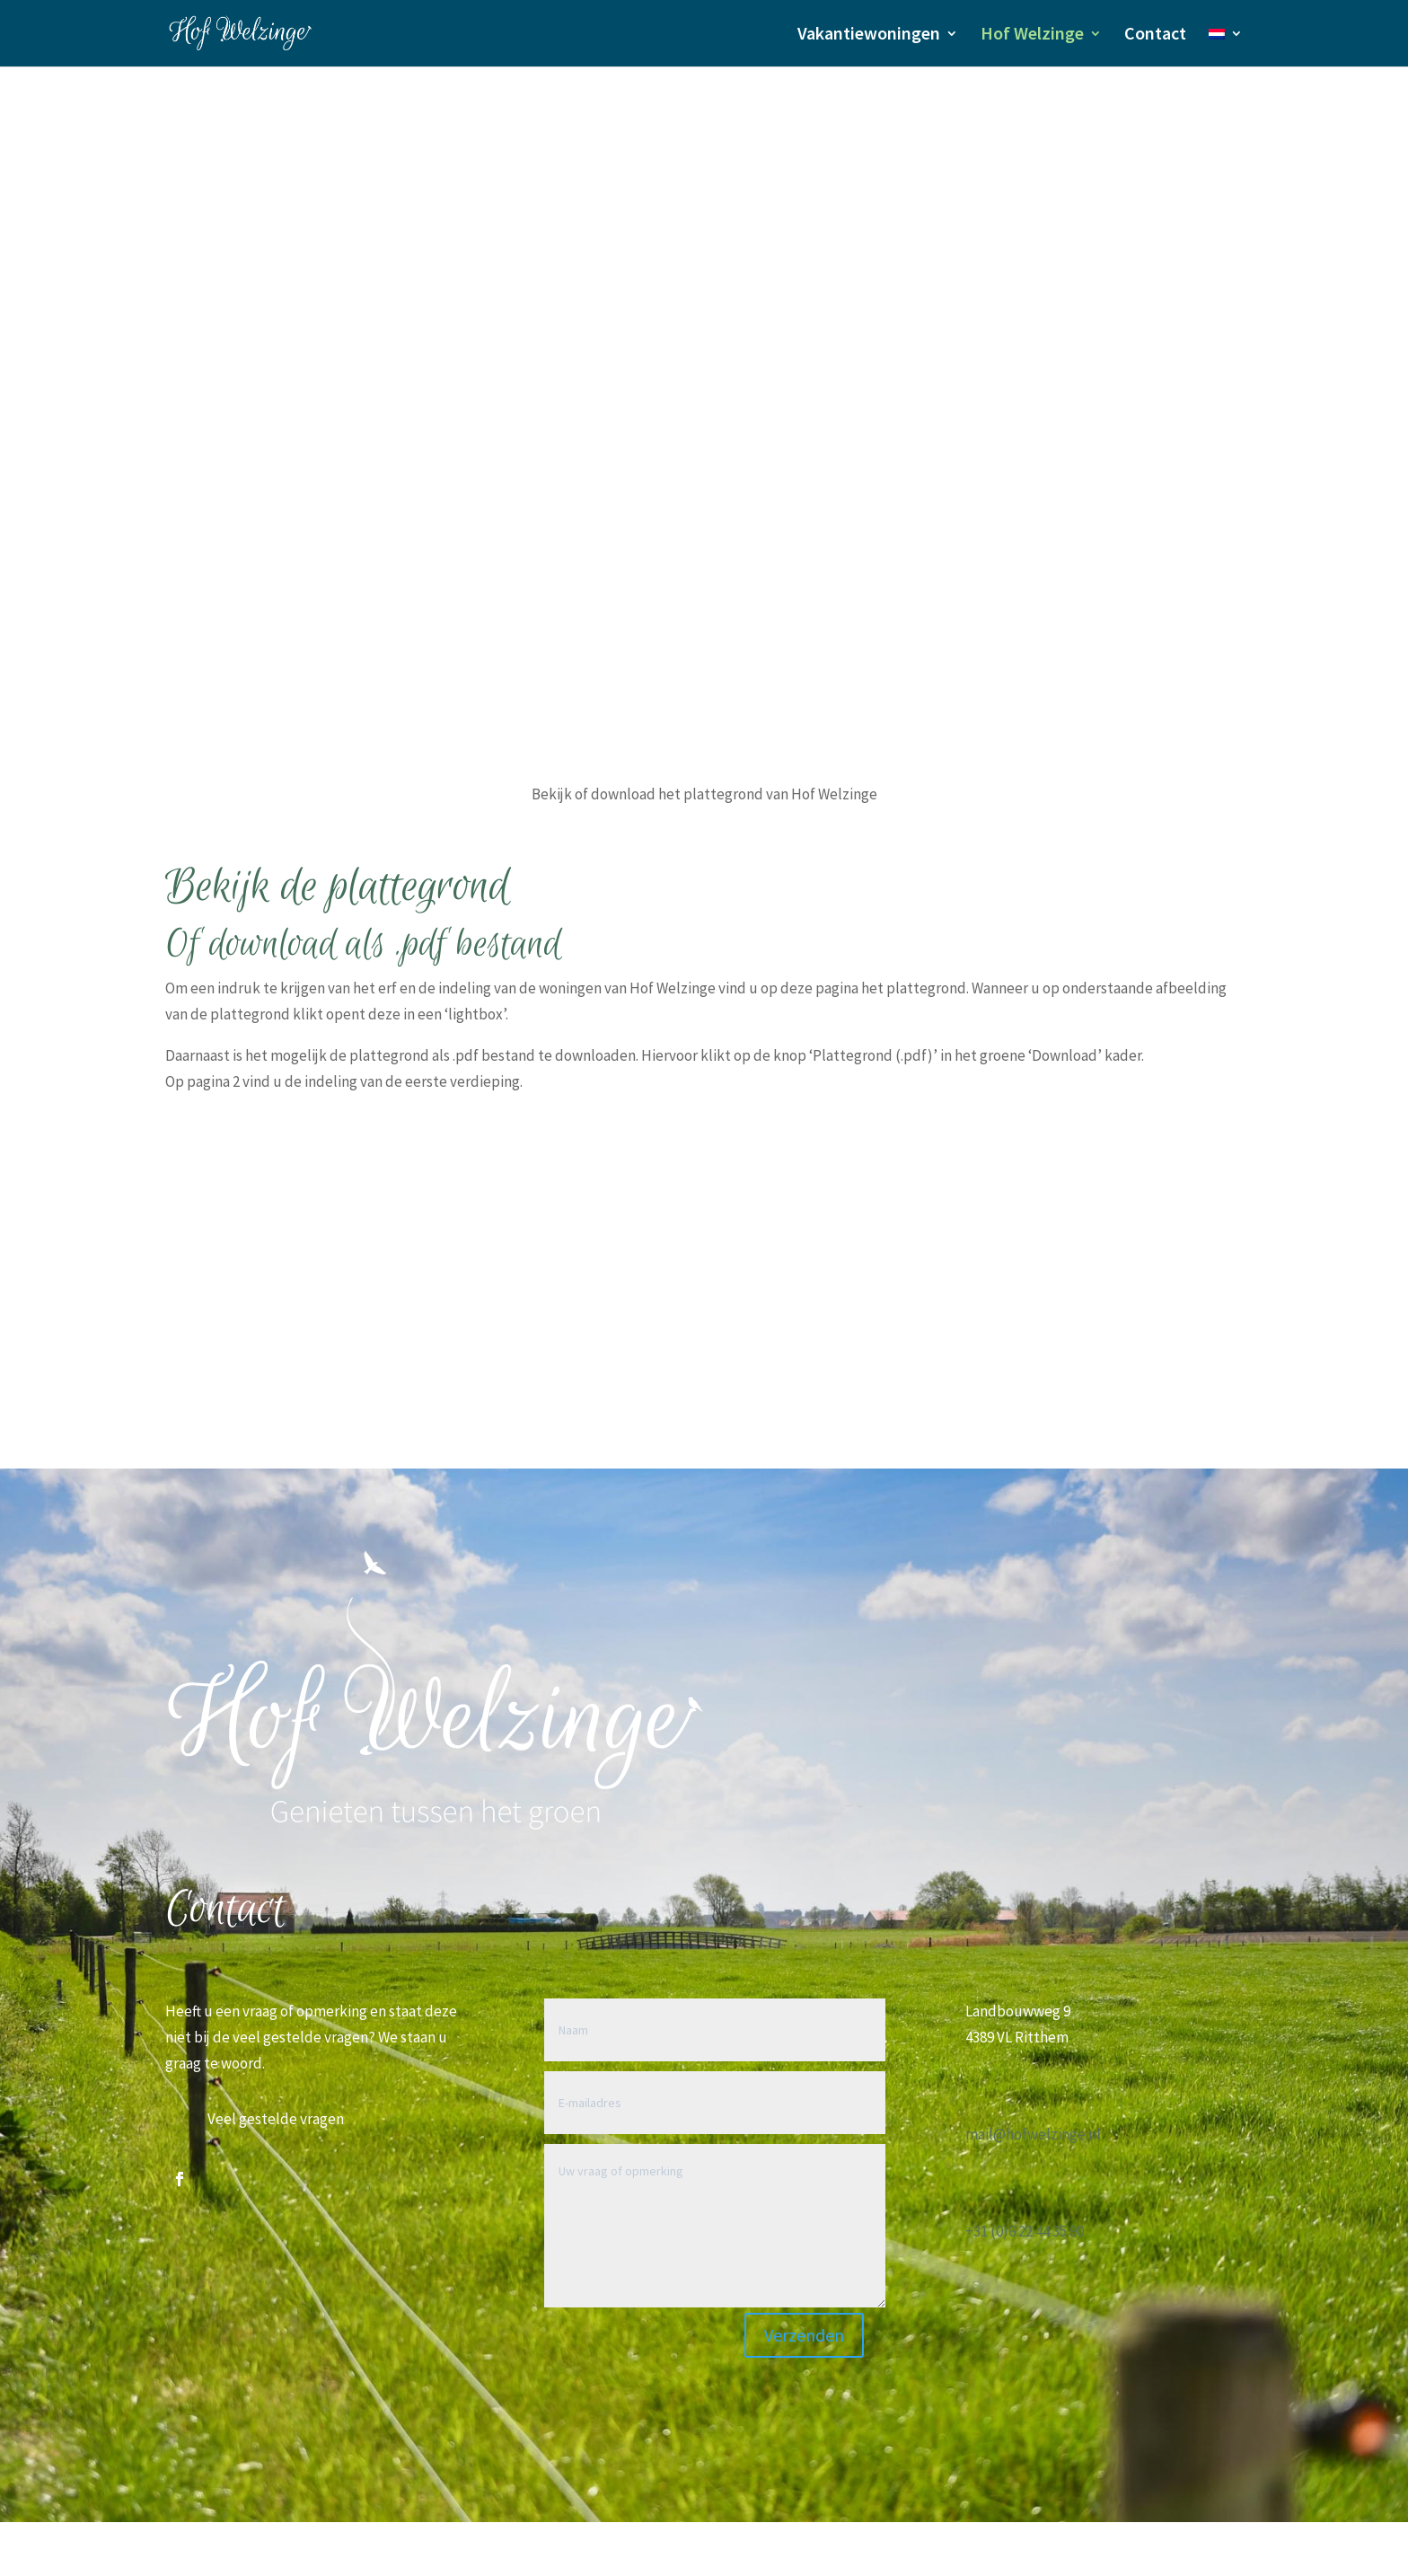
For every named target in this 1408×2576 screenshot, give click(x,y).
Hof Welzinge (1032, 35)
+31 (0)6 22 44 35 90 (1024, 2231)
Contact (1155, 35)
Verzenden (804, 2335)
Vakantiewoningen (868, 35)
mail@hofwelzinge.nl (1033, 2134)
